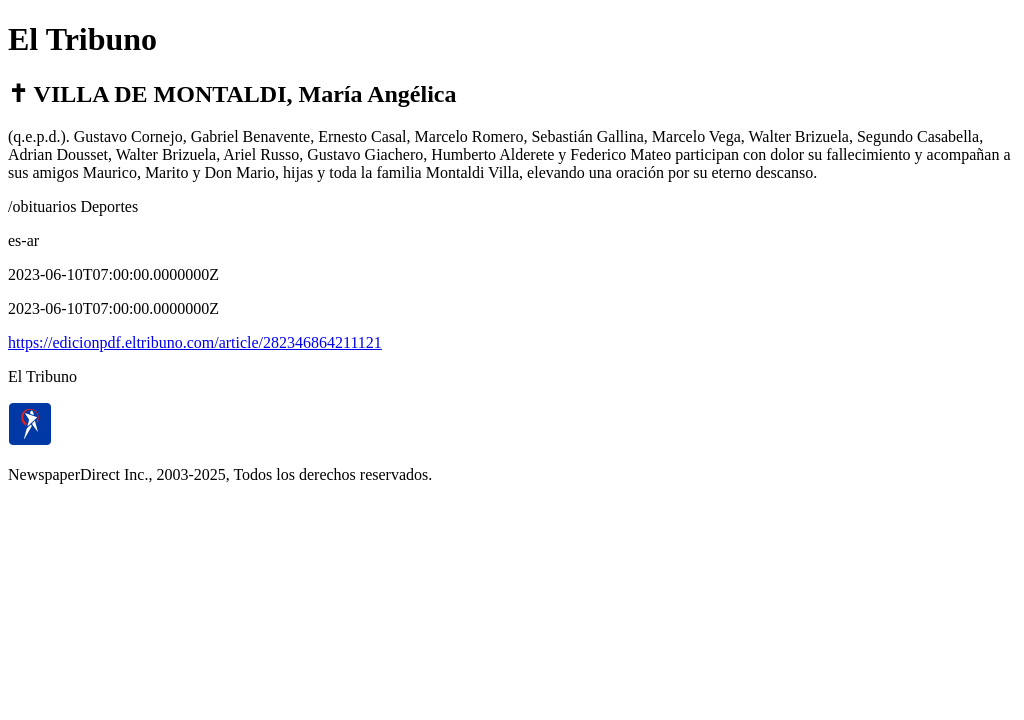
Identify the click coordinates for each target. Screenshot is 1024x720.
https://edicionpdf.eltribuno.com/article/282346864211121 (195, 342)
